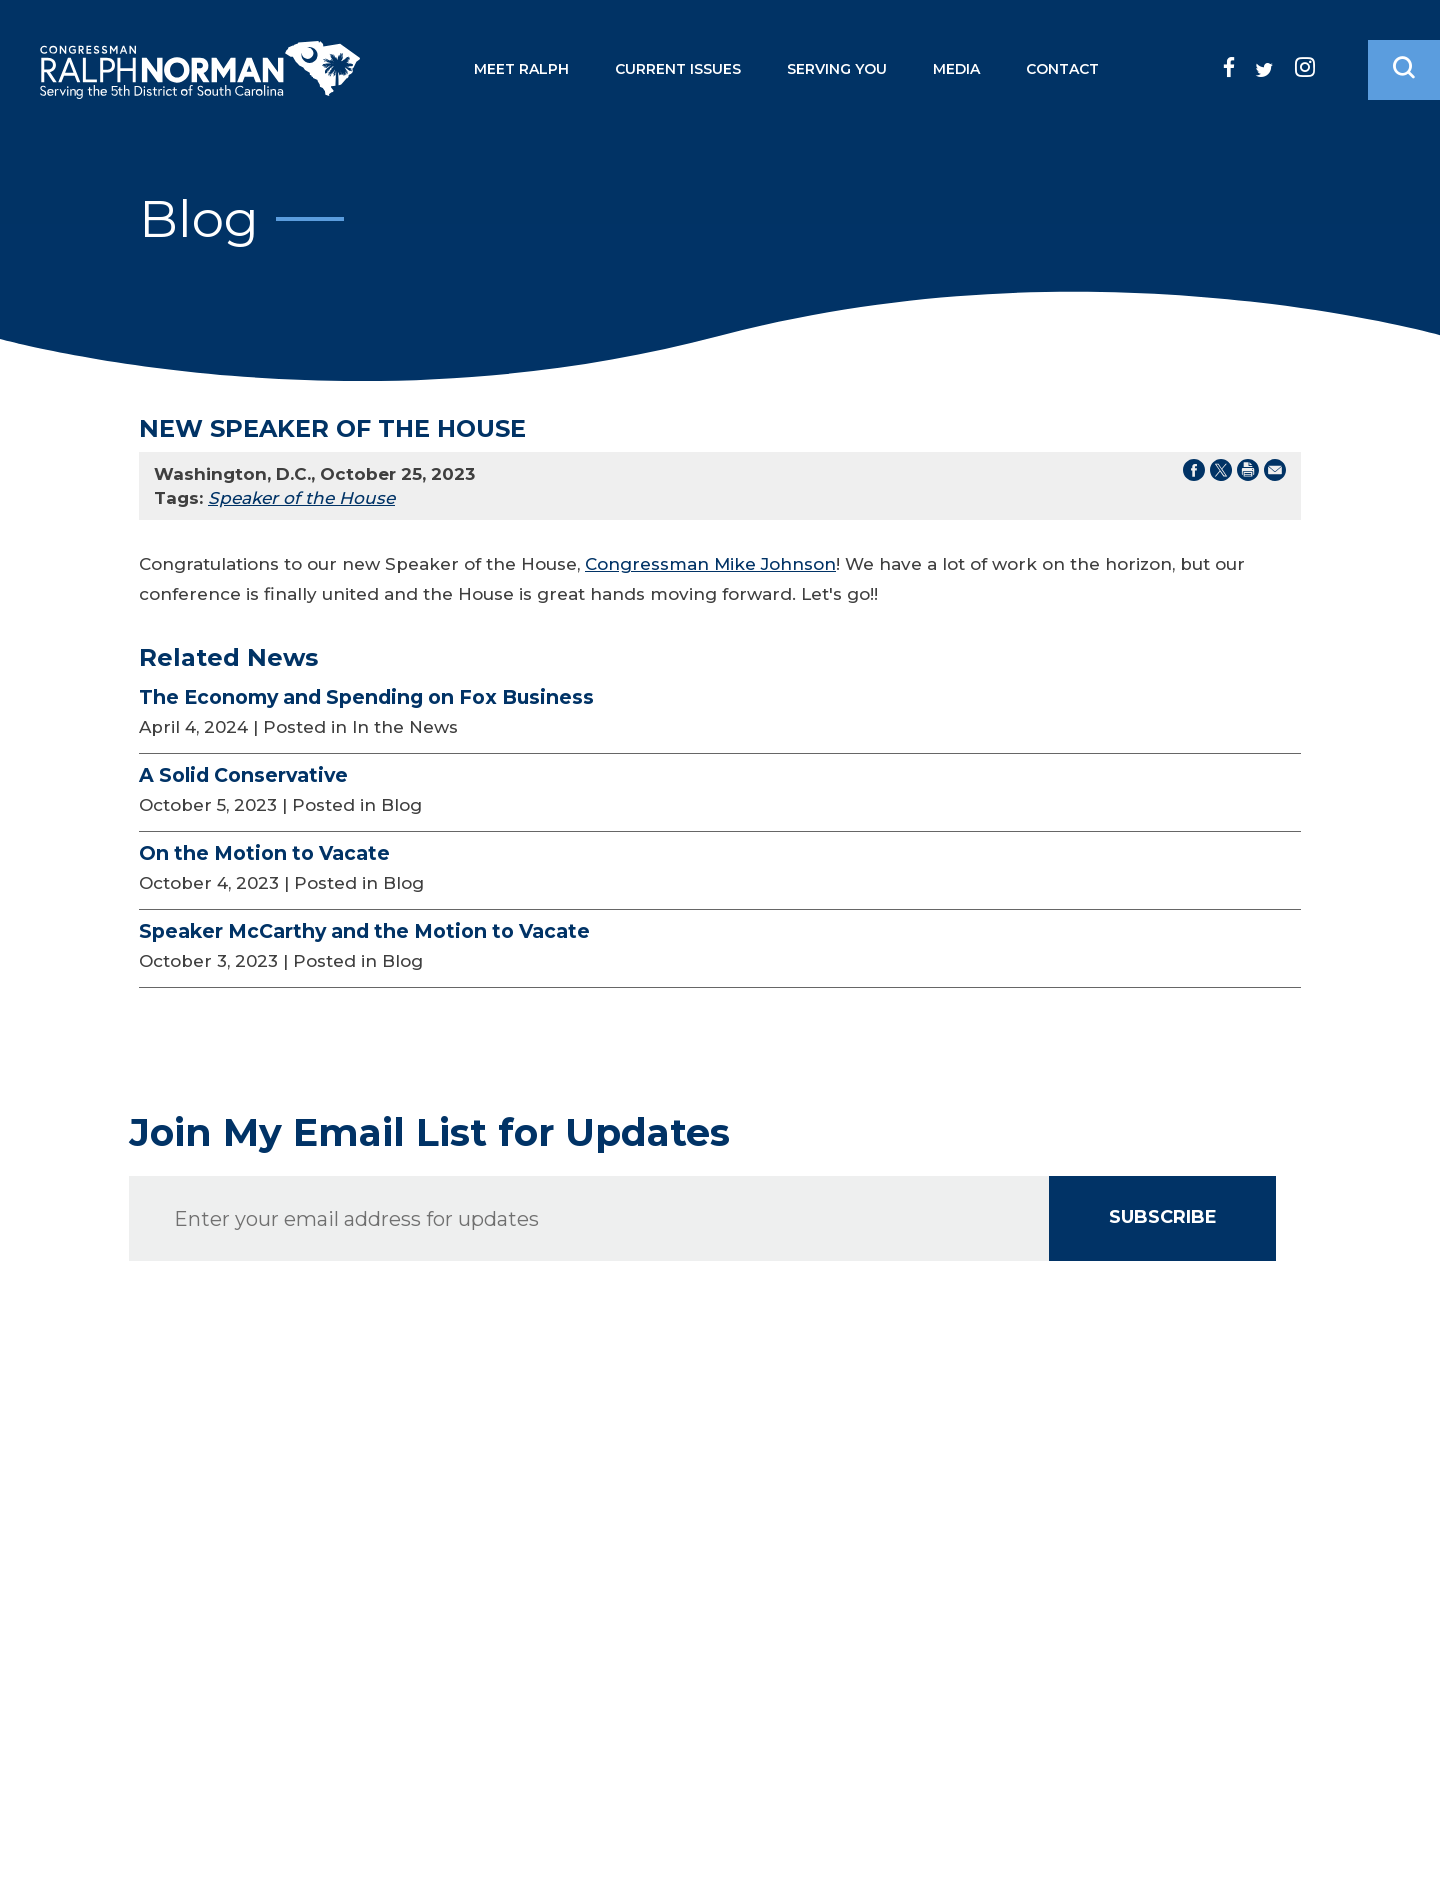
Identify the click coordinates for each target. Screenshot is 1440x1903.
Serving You (837, 69)
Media (956, 69)
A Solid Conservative (243, 775)
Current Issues (678, 69)
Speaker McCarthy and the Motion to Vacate (364, 931)
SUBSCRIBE (1163, 1217)
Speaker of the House (301, 498)
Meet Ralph (521, 69)
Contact (1062, 69)
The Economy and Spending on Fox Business (366, 697)
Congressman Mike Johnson (710, 564)
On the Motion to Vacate (264, 853)
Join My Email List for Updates (429, 1133)
